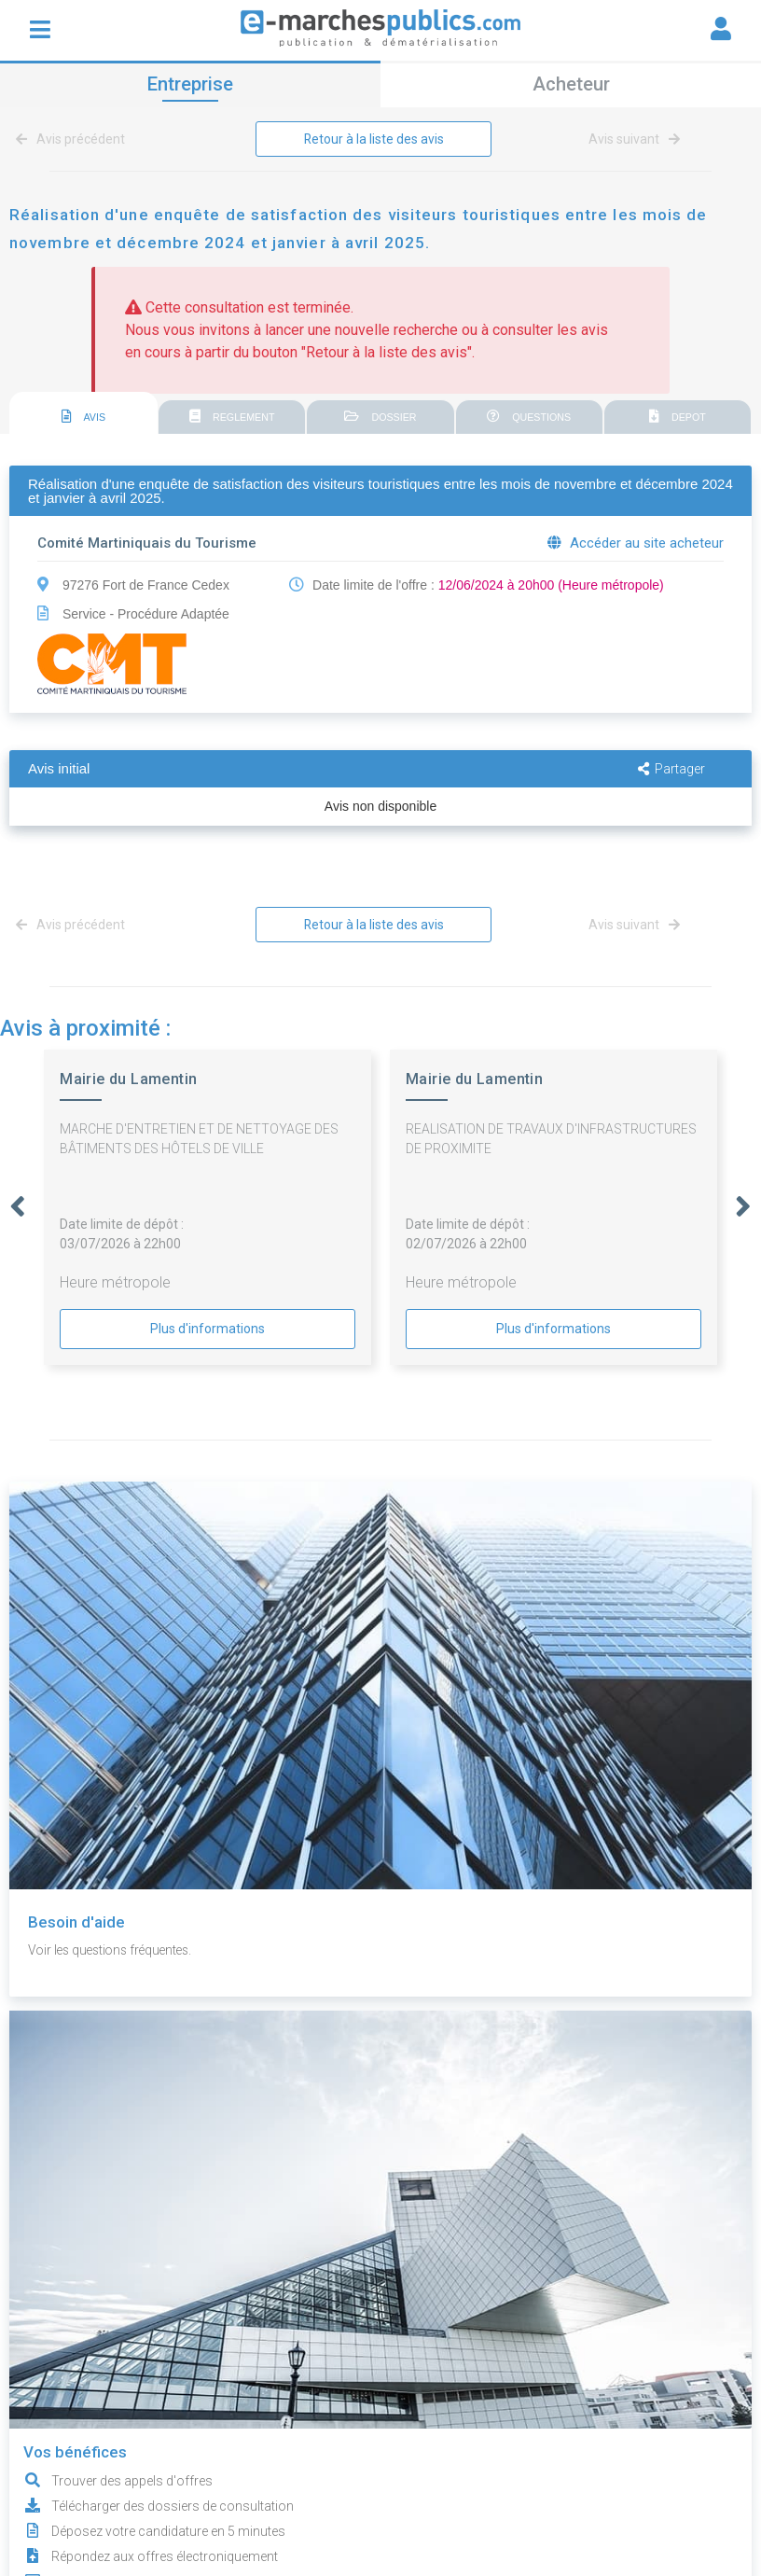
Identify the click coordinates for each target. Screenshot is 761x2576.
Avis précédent (73, 139)
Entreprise (190, 84)
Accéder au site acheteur (635, 543)
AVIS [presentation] (84, 417)
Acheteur (571, 84)
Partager (671, 768)
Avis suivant (634, 139)
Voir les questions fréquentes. (114, 1949)
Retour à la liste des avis (373, 139)
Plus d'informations (207, 1328)
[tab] (83, 414)
